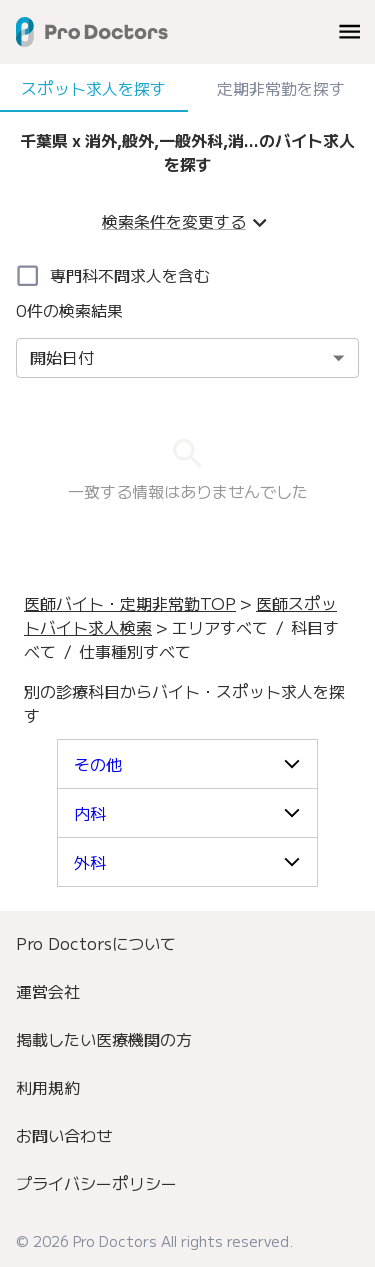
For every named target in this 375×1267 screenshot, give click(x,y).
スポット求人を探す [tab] (94, 88)
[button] (187, 764)
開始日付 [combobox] (62, 357)
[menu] (349, 31)
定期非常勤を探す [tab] (282, 88)
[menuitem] (187, 943)
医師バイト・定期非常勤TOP (130, 603)
